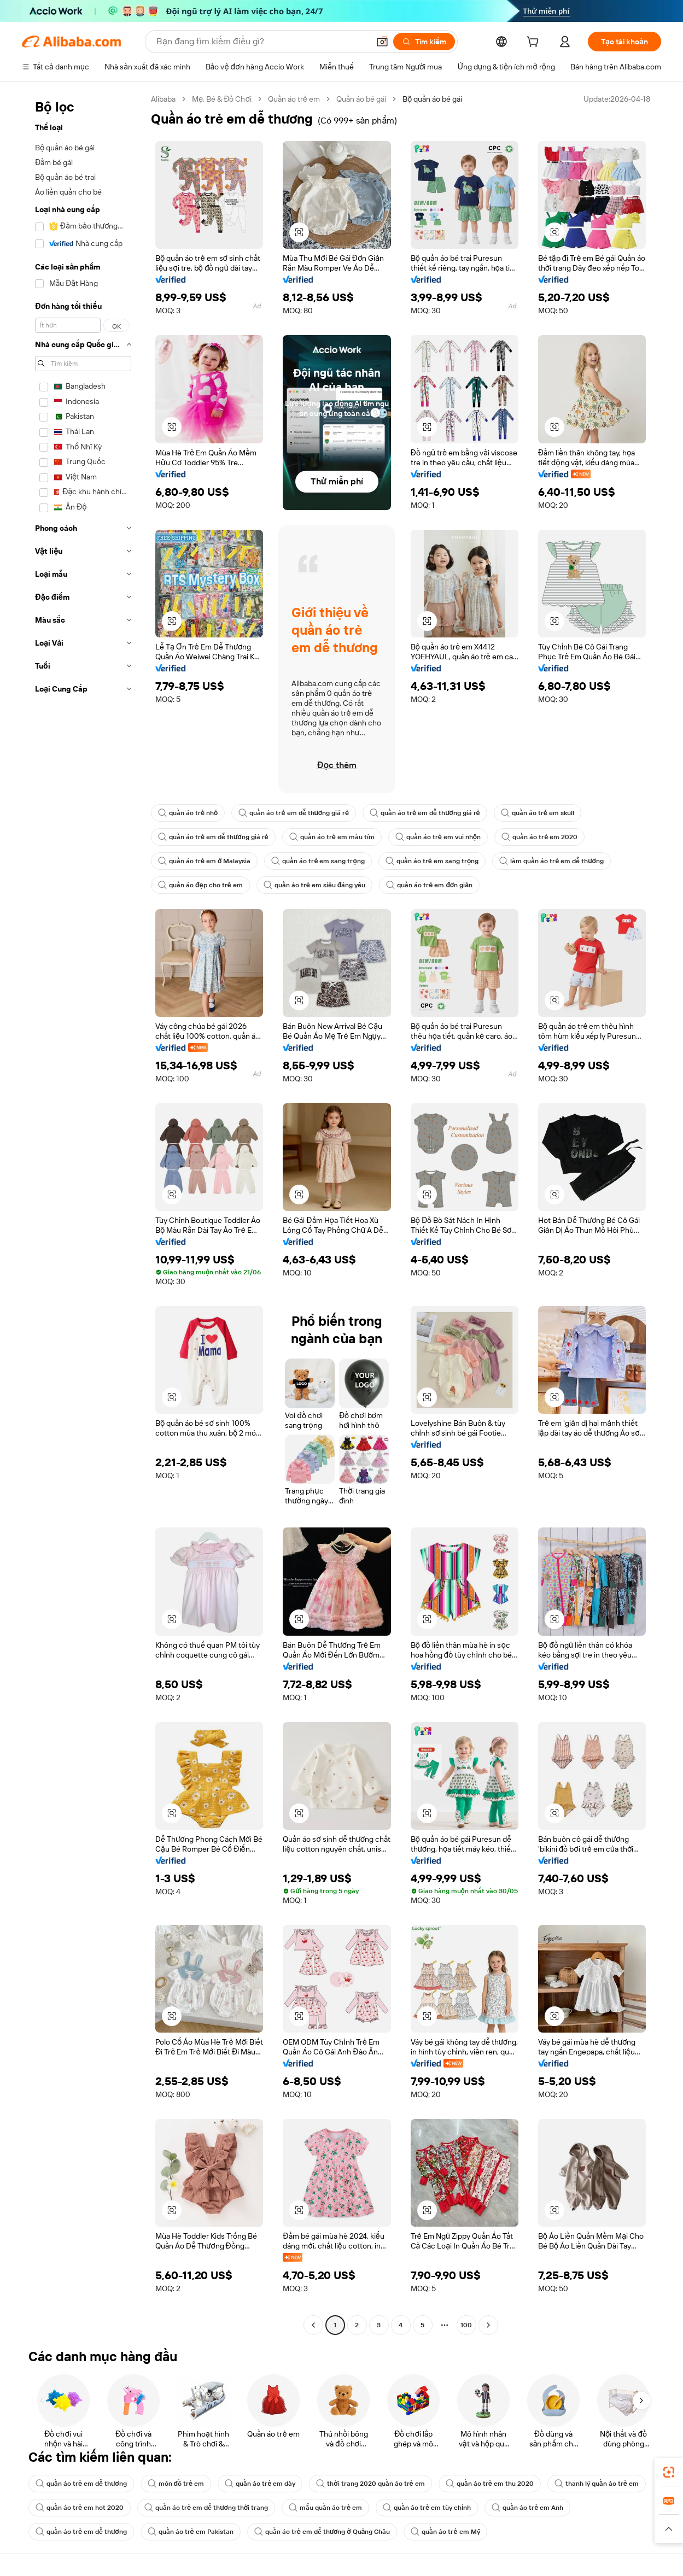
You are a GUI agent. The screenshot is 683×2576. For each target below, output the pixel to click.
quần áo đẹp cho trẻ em (200, 885)
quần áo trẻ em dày (260, 2483)
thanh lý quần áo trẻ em (596, 2483)
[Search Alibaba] (261, 42)
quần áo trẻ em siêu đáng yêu (315, 885)
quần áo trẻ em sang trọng (317, 861)
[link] (669, 2472)
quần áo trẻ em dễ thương (81, 2483)
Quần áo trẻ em (294, 99)
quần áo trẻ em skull (537, 813)
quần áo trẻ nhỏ (188, 813)
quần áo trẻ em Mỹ (445, 2531)
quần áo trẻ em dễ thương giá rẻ (293, 813)
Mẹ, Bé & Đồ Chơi (222, 99)
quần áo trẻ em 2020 (539, 837)
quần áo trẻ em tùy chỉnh (427, 2507)
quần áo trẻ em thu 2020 (490, 2483)
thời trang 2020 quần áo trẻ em (370, 2483)
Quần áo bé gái (361, 99)
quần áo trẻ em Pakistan (190, 2531)
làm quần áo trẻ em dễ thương (551, 861)
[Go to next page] (488, 2325)
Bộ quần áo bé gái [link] (432, 99)
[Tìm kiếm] (424, 41)
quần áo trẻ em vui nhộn (438, 837)
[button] (382, 41)
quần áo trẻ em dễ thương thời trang (206, 2507)
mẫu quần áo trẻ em (325, 2507)
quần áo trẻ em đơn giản (429, 885)
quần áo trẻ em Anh (527, 2507)
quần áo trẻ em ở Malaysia (204, 861)
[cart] (535, 43)
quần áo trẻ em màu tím (332, 837)
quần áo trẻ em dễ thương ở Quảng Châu (322, 2531)
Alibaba (163, 99)
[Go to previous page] (313, 2325)
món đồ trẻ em (176, 2483)
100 (466, 2325)
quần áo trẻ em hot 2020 (80, 2507)
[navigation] (83, 1213)
